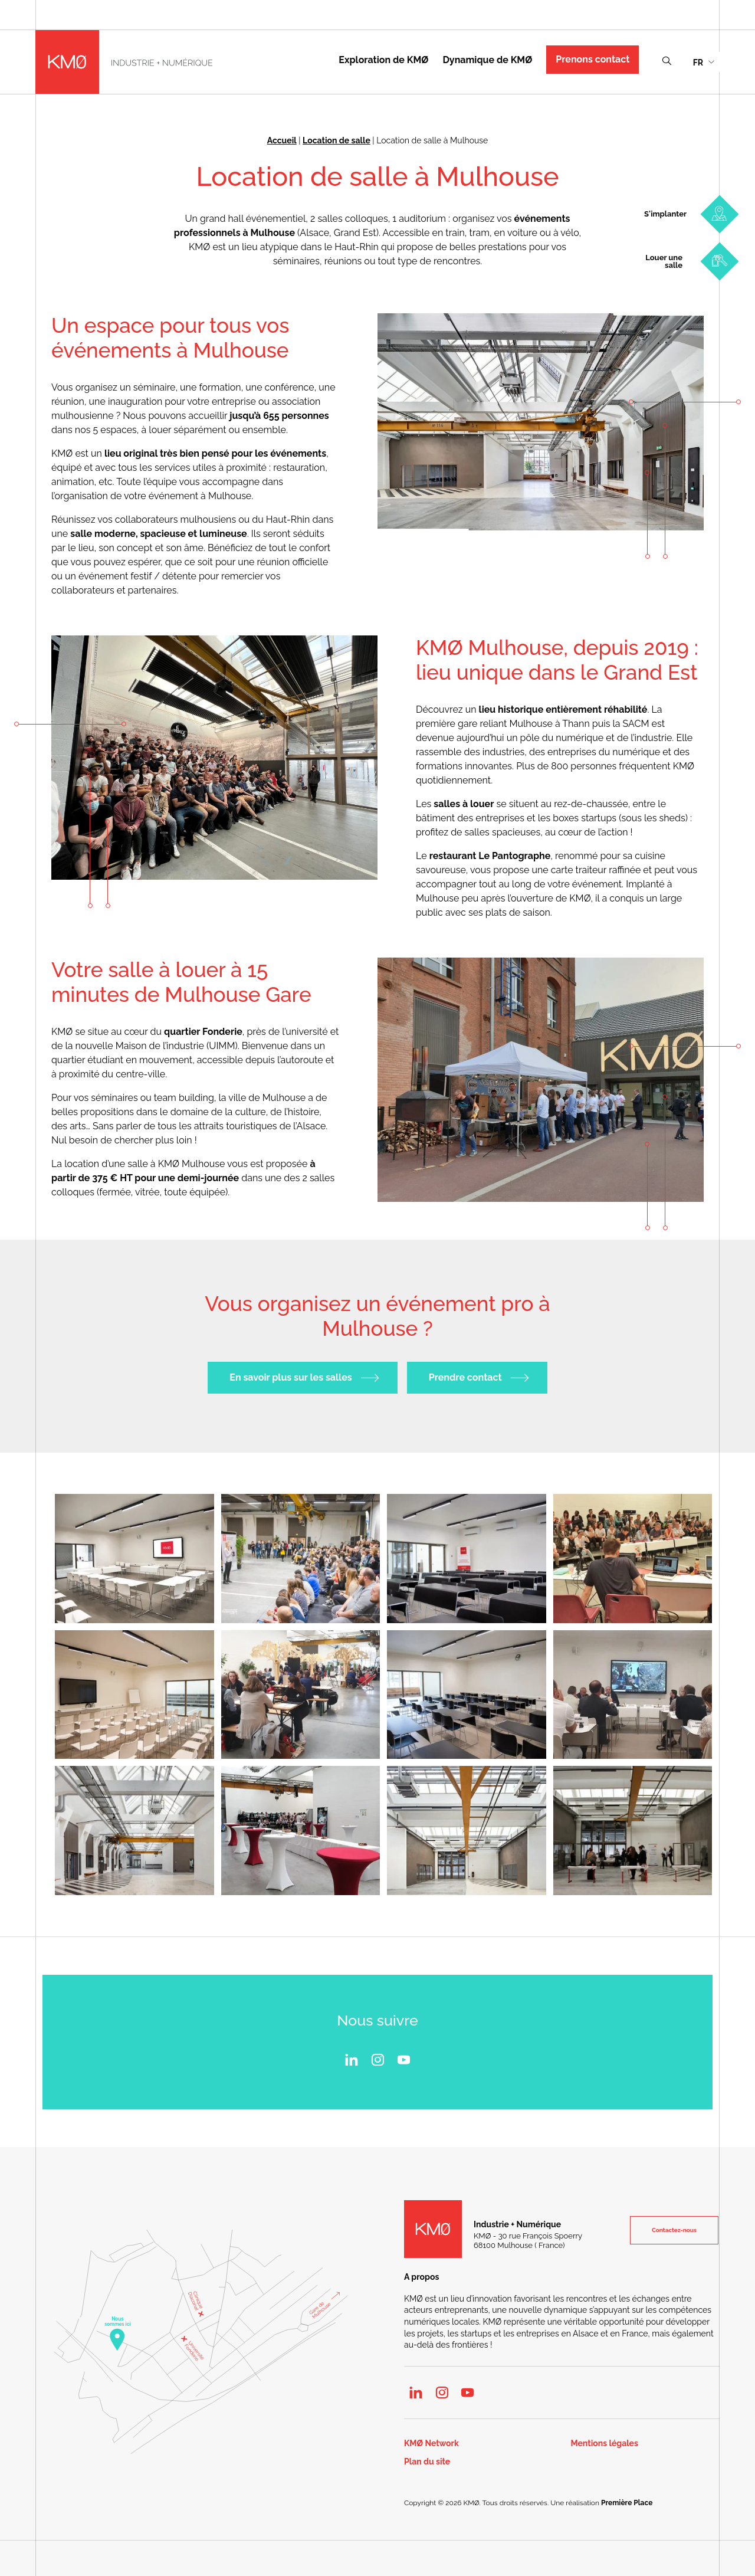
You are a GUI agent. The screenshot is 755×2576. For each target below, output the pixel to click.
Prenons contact (592, 59)
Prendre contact (465, 1378)
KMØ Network (431, 2443)
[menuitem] (703, 61)
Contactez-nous (674, 2230)
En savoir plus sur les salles (290, 1378)
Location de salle (336, 140)
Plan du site (427, 2461)
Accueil (282, 140)
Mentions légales (604, 2443)
